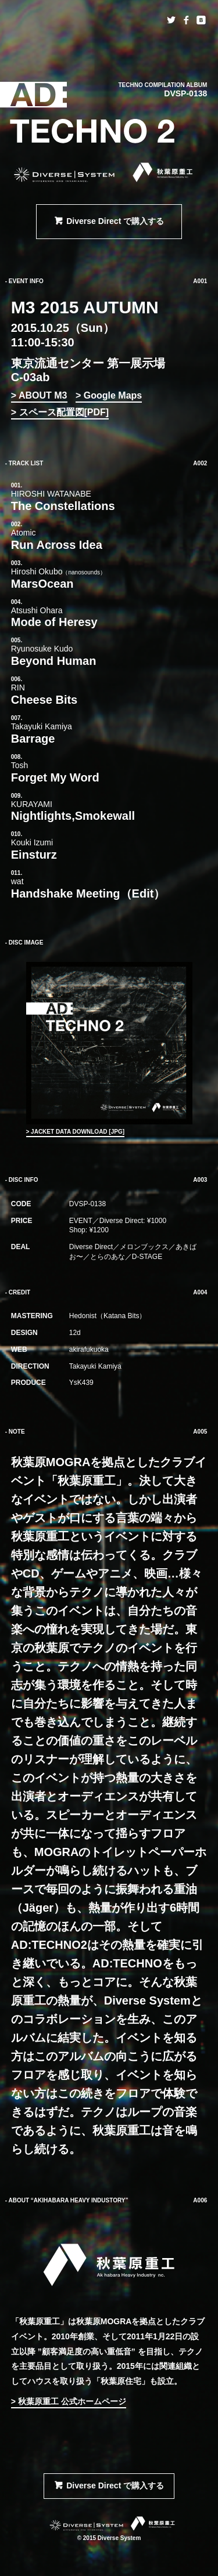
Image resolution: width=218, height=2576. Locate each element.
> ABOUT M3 (39, 395)
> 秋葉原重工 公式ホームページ (68, 2401)
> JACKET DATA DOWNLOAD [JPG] (75, 1131)
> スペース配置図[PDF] (60, 412)
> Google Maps (109, 395)
